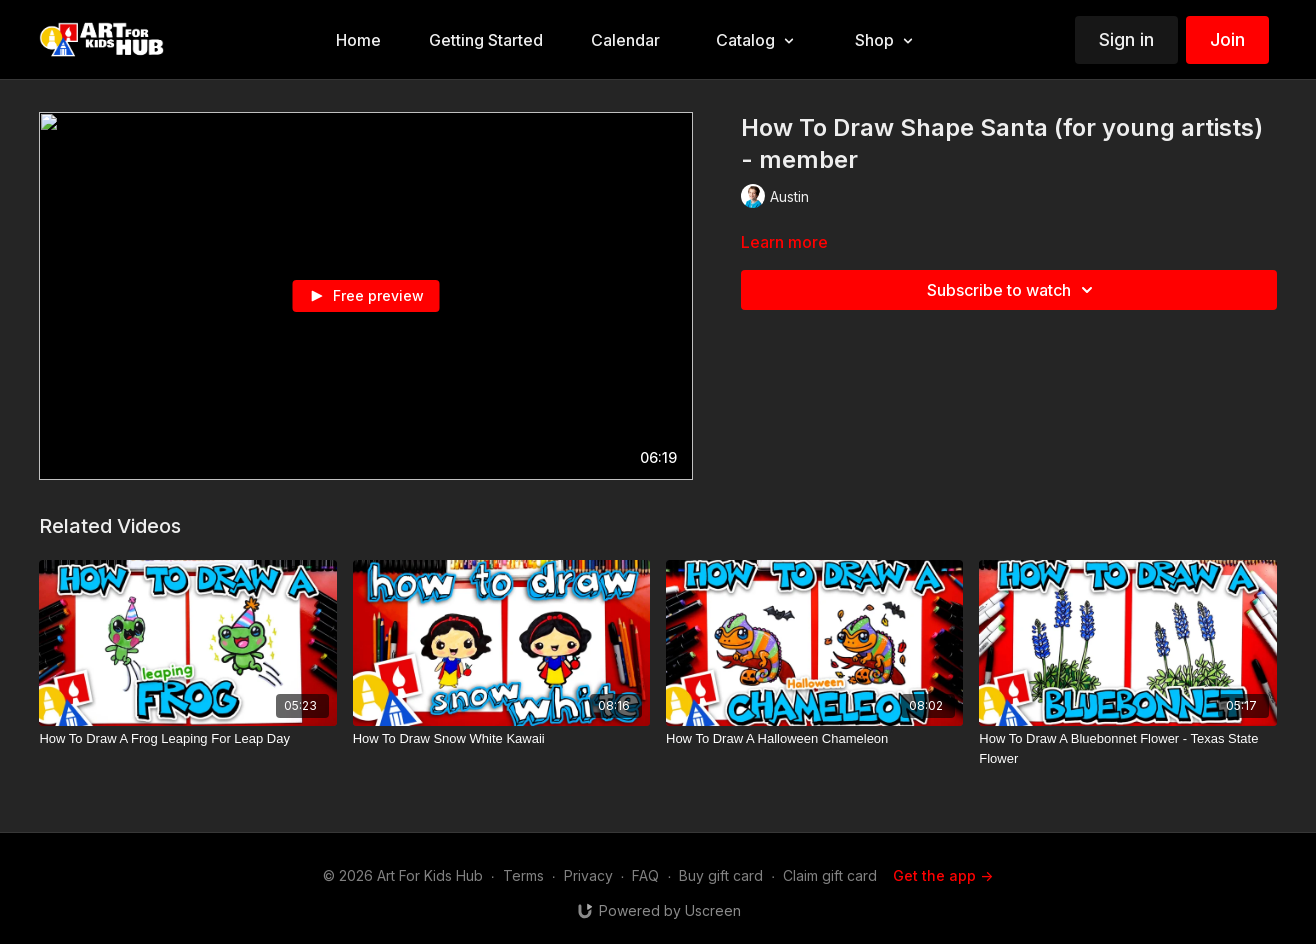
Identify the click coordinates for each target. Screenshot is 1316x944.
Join (1227, 39)
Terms (523, 875)
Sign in (1126, 39)
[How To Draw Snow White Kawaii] (501, 739)
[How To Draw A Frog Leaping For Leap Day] (187, 739)
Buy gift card (721, 875)
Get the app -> (943, 875)
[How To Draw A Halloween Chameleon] (814, 739)
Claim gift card (830, 875)
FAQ (645, 875)
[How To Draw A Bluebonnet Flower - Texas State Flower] (1127, 748)
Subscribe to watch (1013, 290)
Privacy (588, 875)
